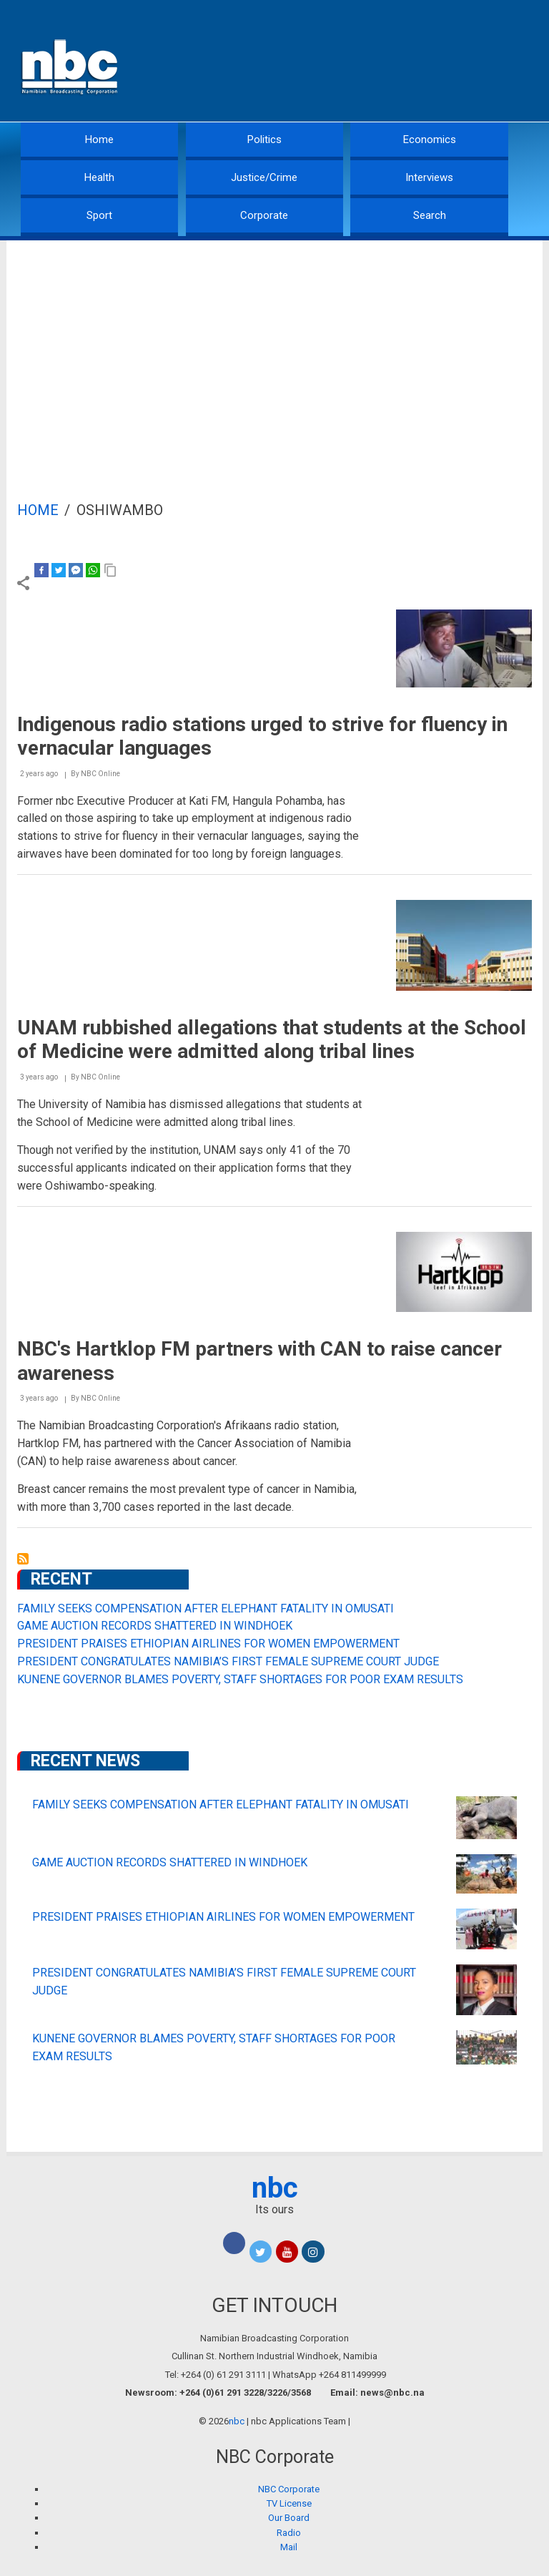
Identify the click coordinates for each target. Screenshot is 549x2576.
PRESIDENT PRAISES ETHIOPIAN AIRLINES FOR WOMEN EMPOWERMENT (208, 1643)
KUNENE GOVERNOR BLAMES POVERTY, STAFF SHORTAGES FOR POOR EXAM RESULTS (240, 1679)
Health (99, 177)
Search (429, 215)
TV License (289, 2503)
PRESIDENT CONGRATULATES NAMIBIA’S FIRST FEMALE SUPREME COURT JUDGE (228, 1661)
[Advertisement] (274, 348)
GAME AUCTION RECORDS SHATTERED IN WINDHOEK (154, 1625)
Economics (429, 139)
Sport (99, 215)
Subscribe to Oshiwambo (23, 1558)
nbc (275, 2188)
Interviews (429, 177)
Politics (264, 139)
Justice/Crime (264, 177)
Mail (288, 2547)
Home (99, 139)
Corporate (264, 215)
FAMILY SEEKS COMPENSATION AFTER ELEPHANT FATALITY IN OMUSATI (205, 1608)
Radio (289, 2532)
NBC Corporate (289, 2489)
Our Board (289, 2517)
